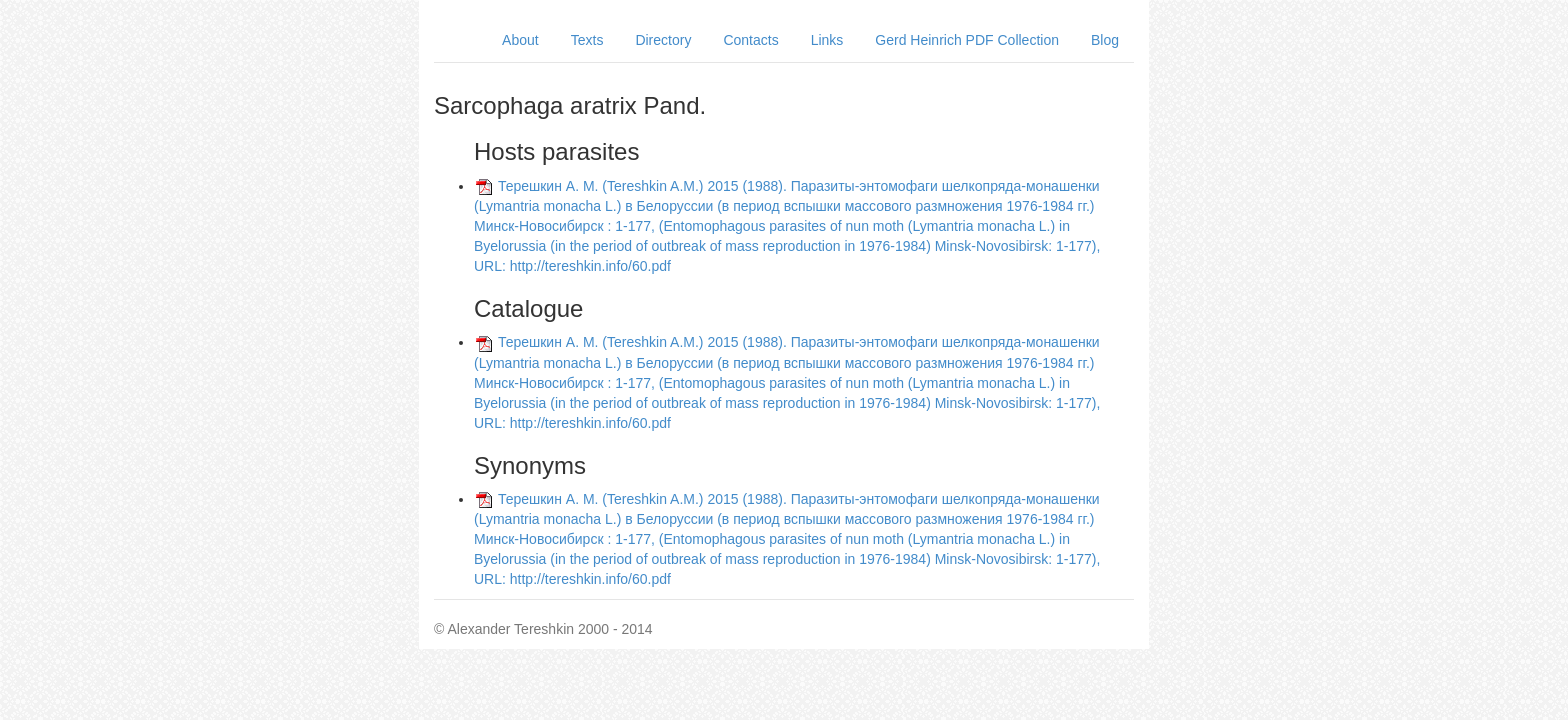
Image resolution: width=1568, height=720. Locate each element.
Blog (1105, 40)
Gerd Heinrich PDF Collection (967, 40)
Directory (663, 40)
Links (827, 40)
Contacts (750, 40)
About (520, 40)
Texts (587, 40)
